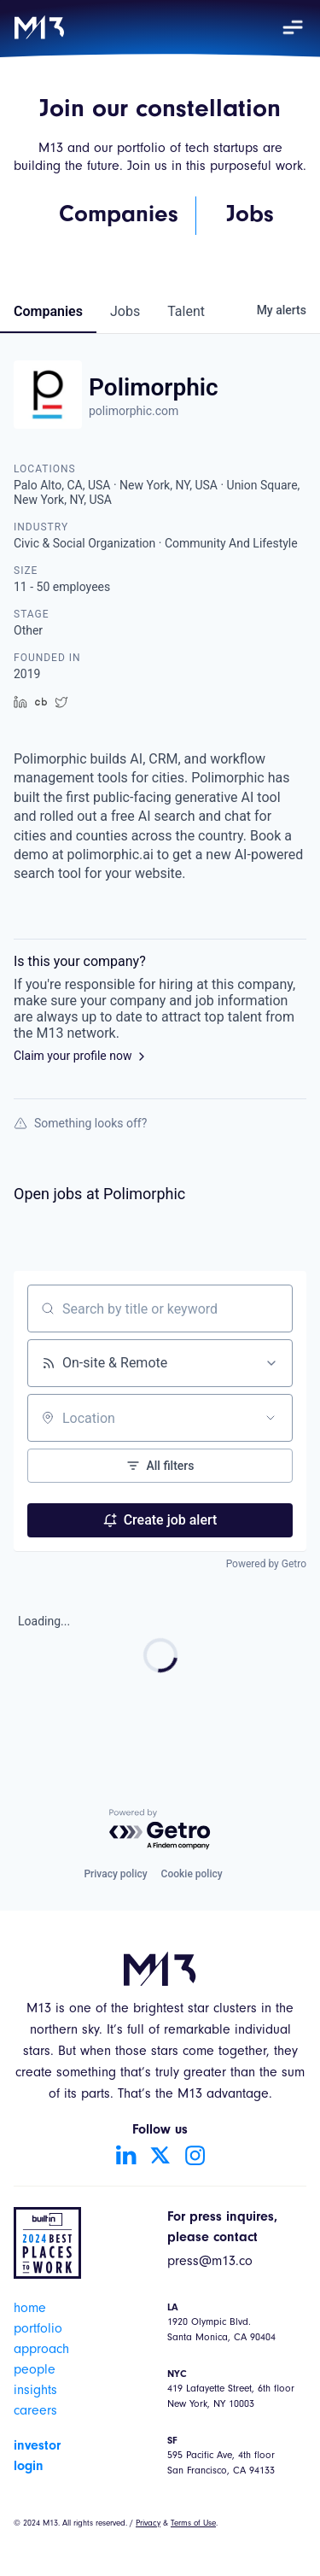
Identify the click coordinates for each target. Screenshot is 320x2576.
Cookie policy (192, 1874)
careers (35, 2412)
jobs (125, 311)
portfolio (38, 2330)
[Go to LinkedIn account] (126, 2155)
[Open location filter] (270, 1418)
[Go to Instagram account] (194, 2155)
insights (35, 2391)
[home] (39, 27)
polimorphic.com (133, 411)
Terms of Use (193, 2524)
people (34, 2371)
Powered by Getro (266, 1564)
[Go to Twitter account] (160, 2155)
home (30, 2309)
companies (48, 311)
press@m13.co (210, 2262)
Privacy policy (115, 1874)
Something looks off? (80, 1123)
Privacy (148, 2524)
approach (41, 2350)
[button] (292, 27)
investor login (37, 2456)
